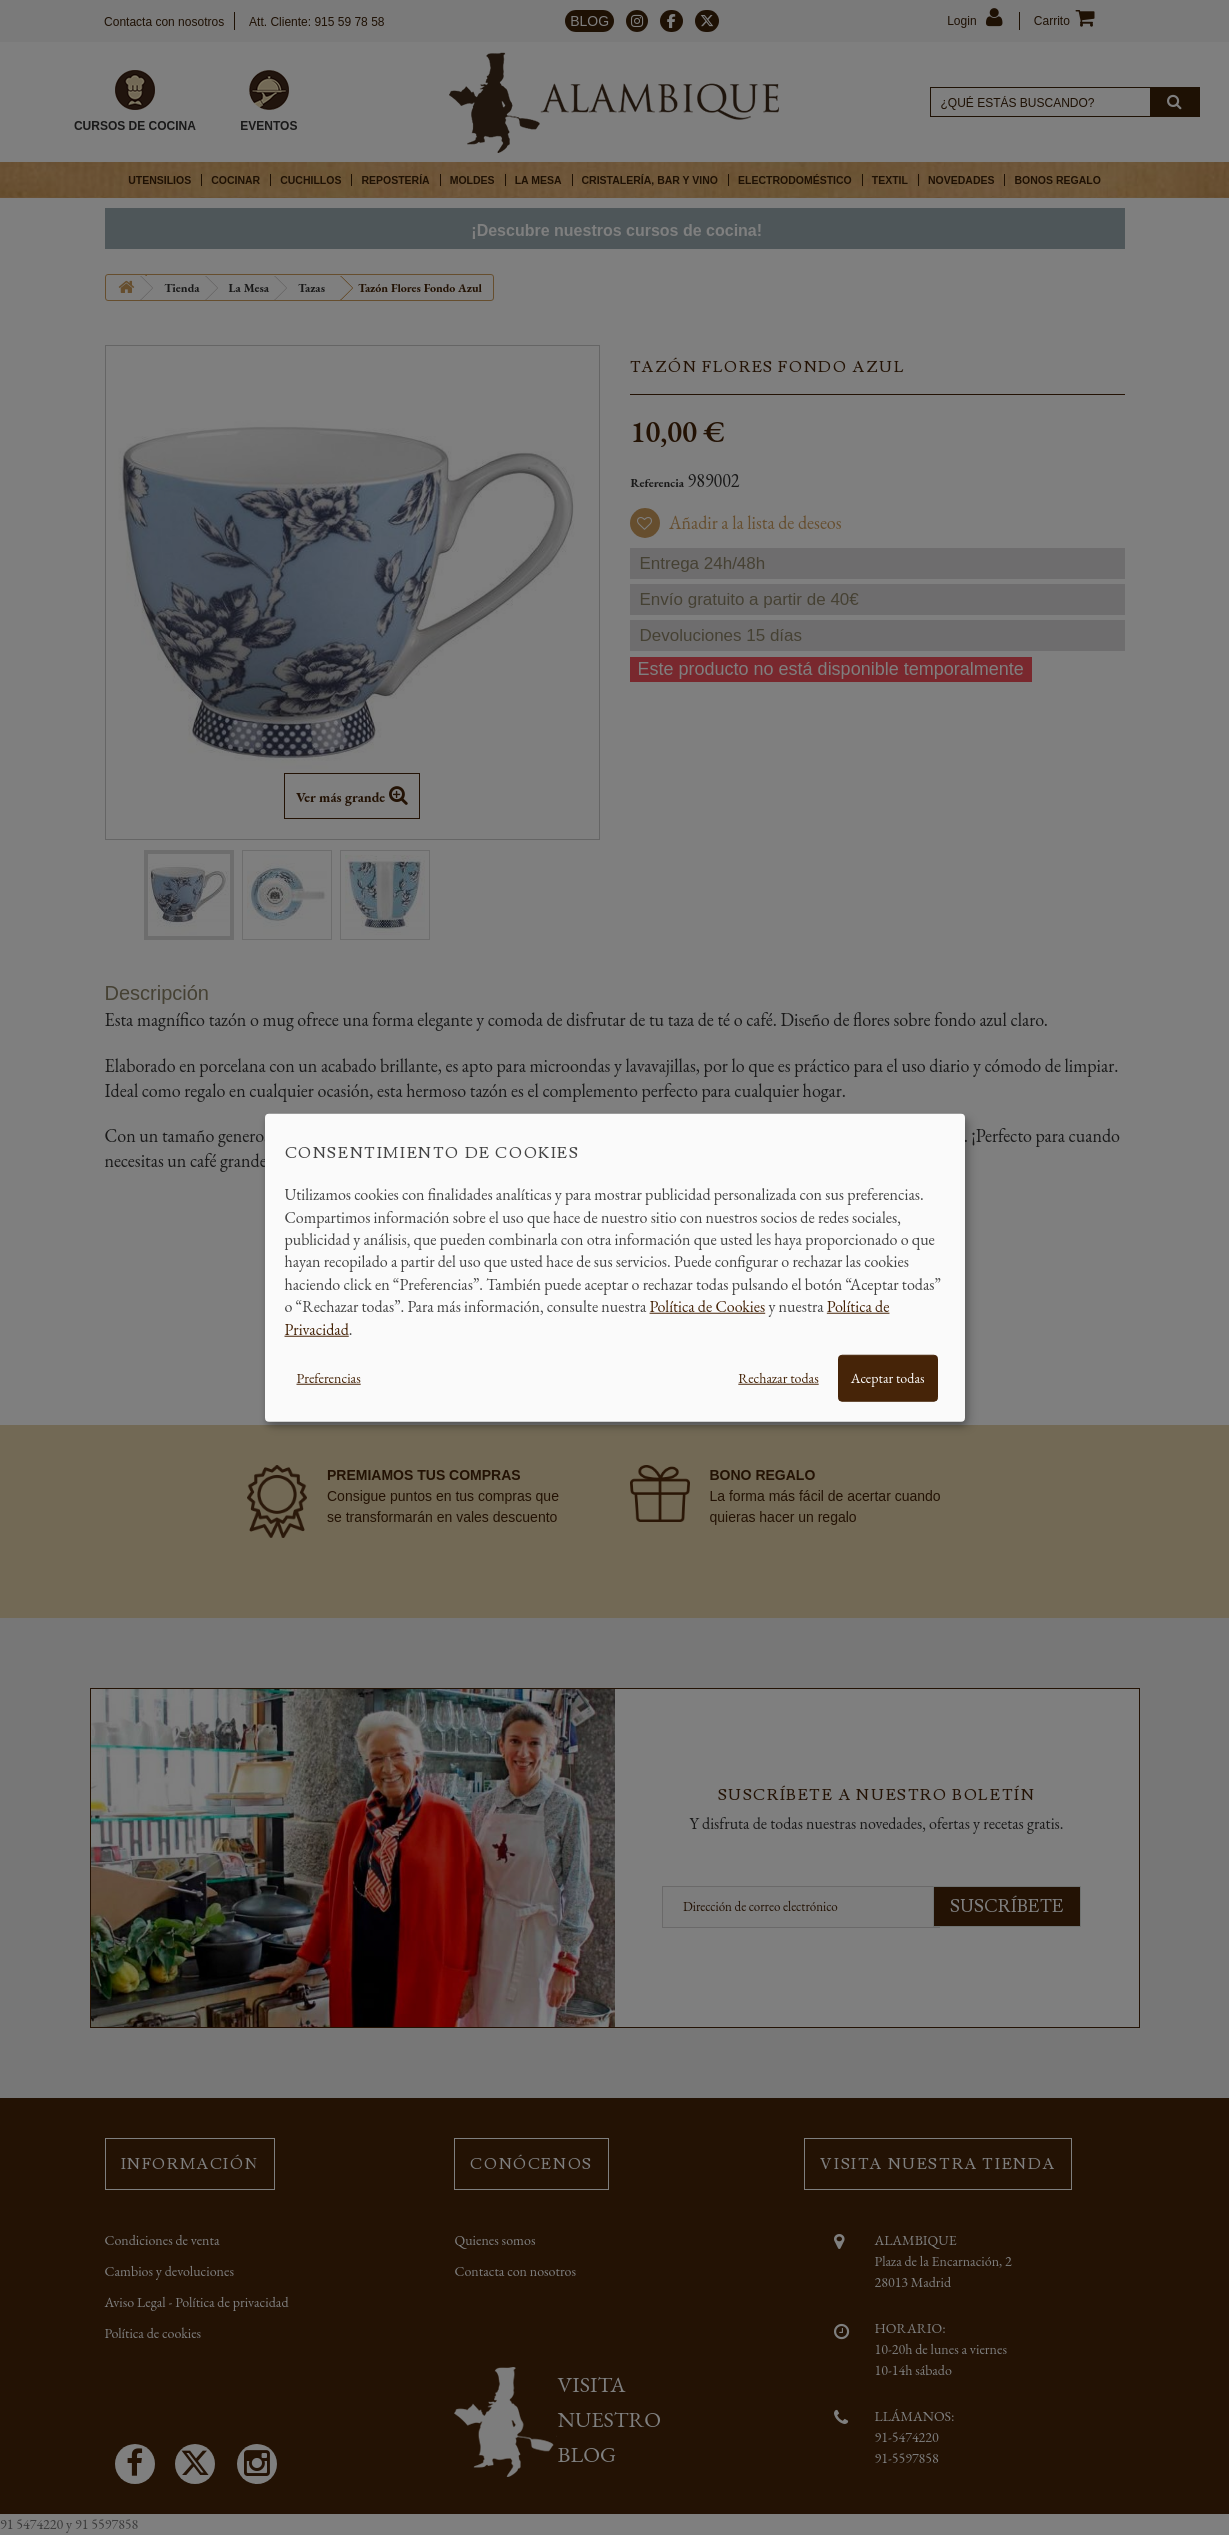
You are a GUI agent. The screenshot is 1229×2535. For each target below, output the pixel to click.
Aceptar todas (888, 1378)
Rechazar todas (778, 1378)
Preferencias (329, 1378)
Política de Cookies (708, 1306)
